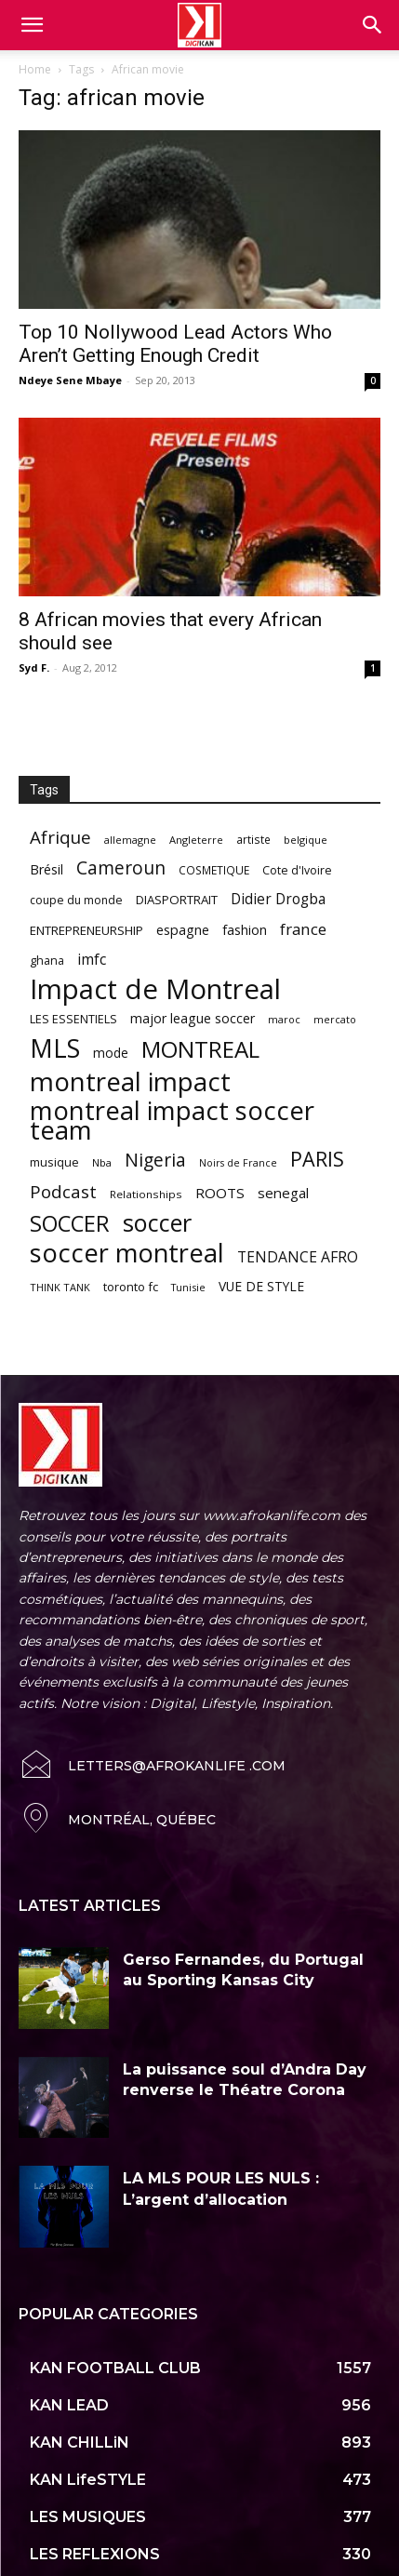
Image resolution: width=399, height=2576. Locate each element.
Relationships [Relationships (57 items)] (146, 1194)
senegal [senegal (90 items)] (283, 1192)
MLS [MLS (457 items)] (55, 1048)
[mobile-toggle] (31, 25)
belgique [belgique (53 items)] (305, 840)
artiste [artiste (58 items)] (253, 839)
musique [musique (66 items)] (54, 1162)
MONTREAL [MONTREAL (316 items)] (200, 1049)
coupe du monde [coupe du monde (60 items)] (76, 900)
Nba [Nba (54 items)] (102, 1162)
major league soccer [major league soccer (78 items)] (192, 1018)
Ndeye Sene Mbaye (70, 380)
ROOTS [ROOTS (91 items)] (220, 1192)
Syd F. (34, 667)
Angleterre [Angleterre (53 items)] (196, 840)
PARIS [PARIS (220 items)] (317, 1158)
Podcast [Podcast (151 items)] (63, 1192)
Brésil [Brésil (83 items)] (46, 869)
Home (35, 69)
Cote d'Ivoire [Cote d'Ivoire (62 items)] (297, 870)
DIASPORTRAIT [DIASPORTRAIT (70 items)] (177, 899)
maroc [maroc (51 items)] (284, 1019)
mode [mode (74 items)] (110, 1052)
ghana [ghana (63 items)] (47, 960)
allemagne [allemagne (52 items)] (130, 840)
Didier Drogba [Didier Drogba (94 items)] (278, 899)
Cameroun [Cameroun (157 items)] (121, 868)
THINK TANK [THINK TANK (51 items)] (60, 1287)
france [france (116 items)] (303, 929)
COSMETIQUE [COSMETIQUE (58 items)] (214, 869)
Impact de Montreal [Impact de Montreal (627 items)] (155, 989)
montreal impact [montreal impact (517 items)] (130, 1081)
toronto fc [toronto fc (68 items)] (130, 1286)
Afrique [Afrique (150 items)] (60, 838)
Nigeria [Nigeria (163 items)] (155, 1159)
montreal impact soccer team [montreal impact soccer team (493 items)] (172, 1120)
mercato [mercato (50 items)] (334, 1019)
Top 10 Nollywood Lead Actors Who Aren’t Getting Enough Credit (175, 344)
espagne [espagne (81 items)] (182, 930)
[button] (373, 25)
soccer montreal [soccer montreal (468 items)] (127, 1252)
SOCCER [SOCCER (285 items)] (70, 1224)
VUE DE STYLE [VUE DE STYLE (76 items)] (261, 1286)
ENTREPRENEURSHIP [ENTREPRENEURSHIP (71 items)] (86, 930)
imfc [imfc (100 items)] (91, 959)
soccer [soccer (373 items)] (157, 1223)
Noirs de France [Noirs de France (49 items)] (238, 1162)
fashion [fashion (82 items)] (244, 930)
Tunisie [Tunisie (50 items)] (188, 1287)
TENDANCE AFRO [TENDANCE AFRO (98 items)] (297, 1257)
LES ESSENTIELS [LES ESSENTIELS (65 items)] (73, 1018)
